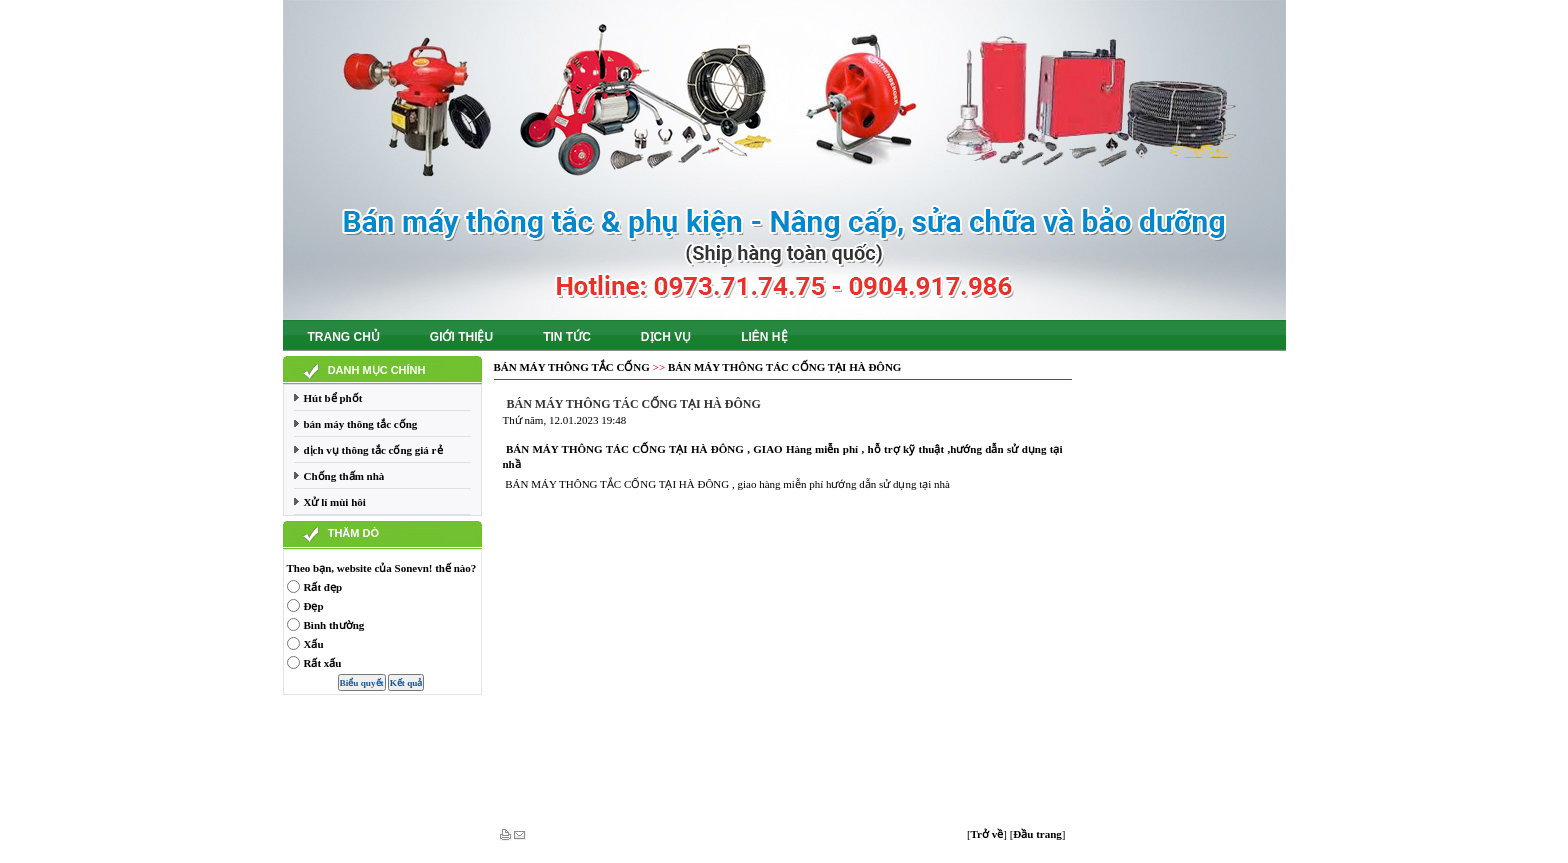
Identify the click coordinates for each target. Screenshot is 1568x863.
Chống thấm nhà (344, 476)
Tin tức (567, 337)
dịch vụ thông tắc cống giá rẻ (373, 450)
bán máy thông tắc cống (361, 424)
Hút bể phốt (333, 398)
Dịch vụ (666, 337)
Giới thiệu (461, 337)
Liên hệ (764, 337)
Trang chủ (344, 337)
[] (987, 834)
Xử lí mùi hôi (335, 502)
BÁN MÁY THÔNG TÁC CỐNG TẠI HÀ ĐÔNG (784, 367)
